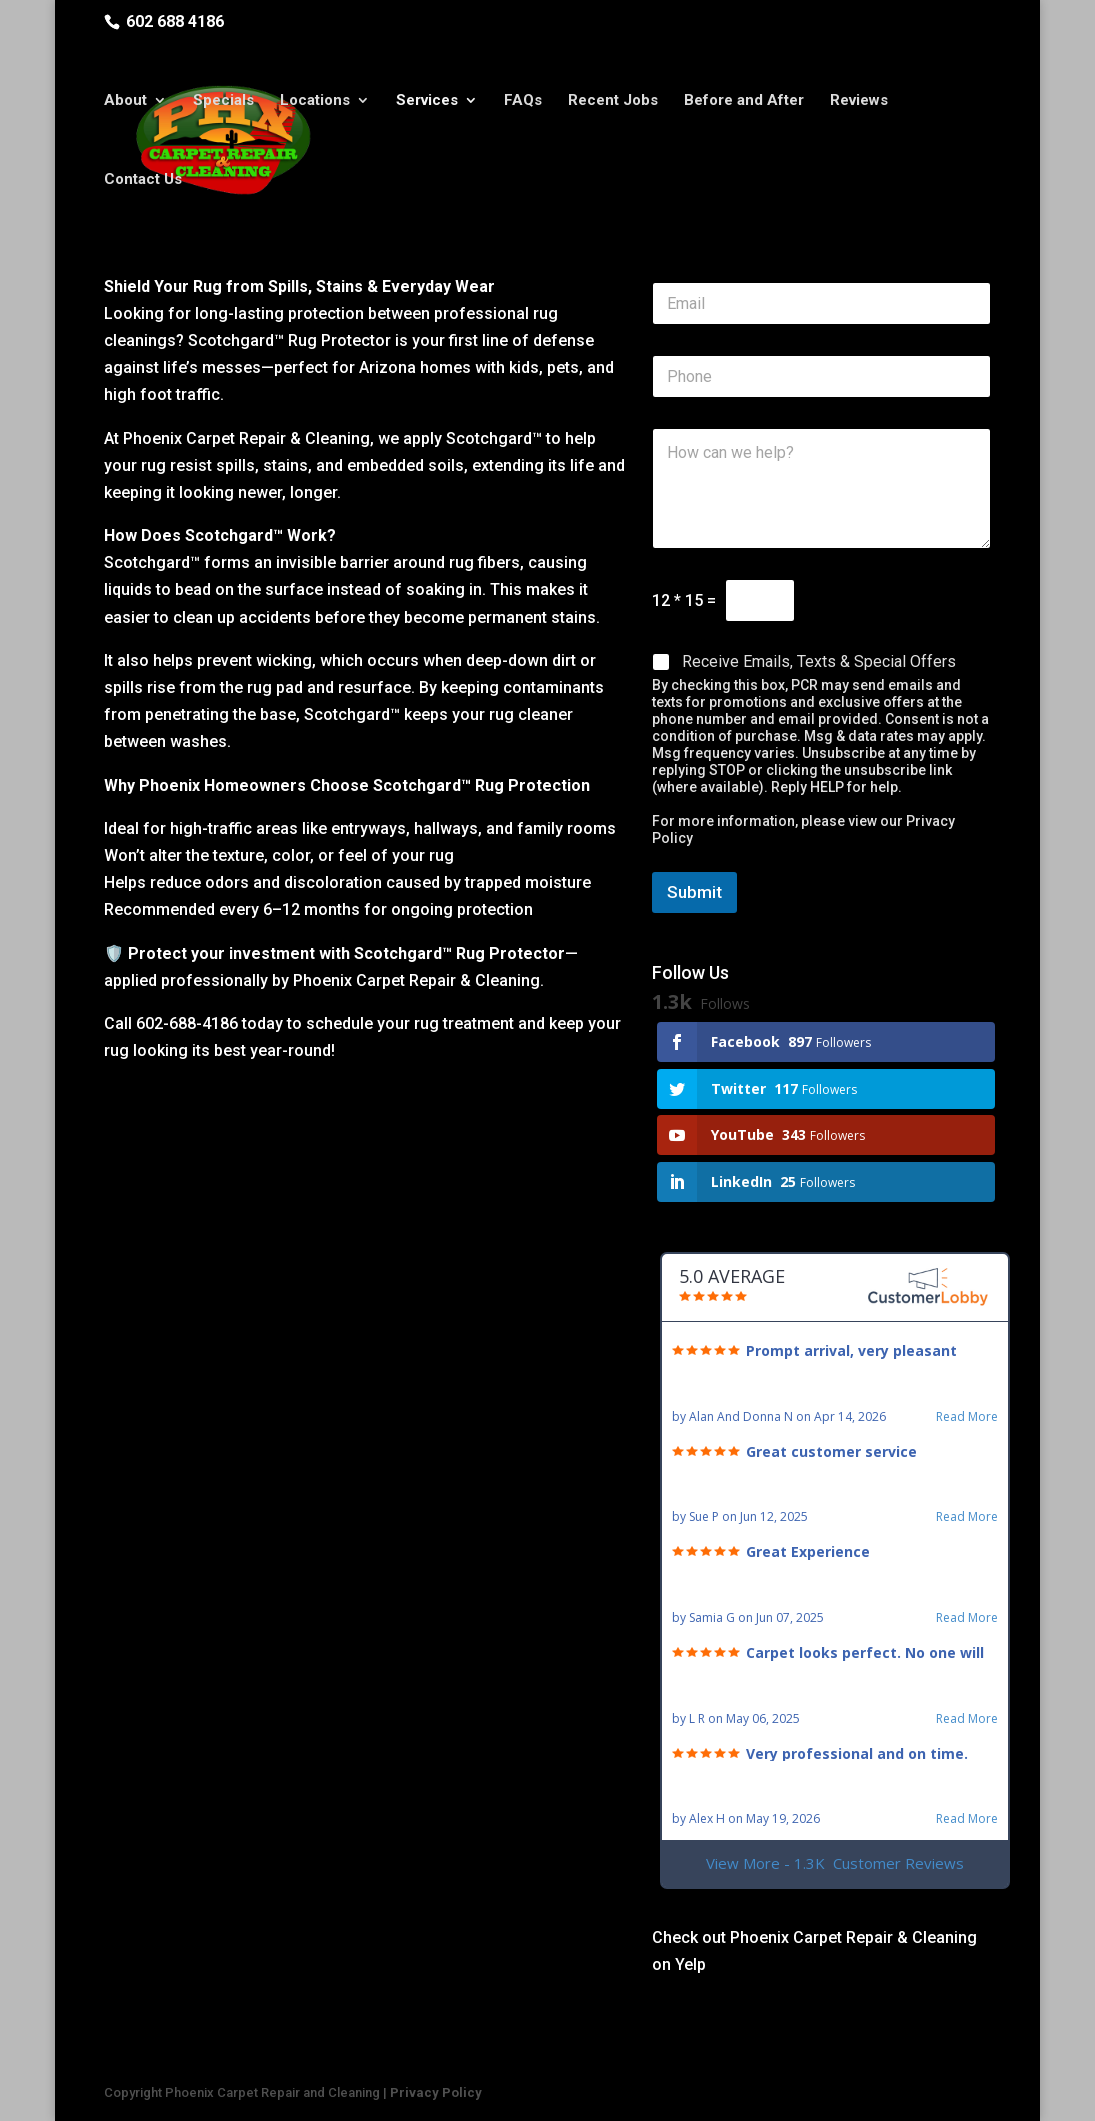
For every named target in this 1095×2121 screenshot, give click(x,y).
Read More (967, 1417)
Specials (223, 103)
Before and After (744, 103)
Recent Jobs (613, 103)
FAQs (523, 103)
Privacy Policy (436, 2092)
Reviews (859, 103)
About (125, 103)
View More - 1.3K (835, 1863)
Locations (315, 103)
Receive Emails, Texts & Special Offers (819, 661)
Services (427, 103)
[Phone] (821, 376)
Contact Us (143, 182)
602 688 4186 (175, 21)
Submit (694, 892)
